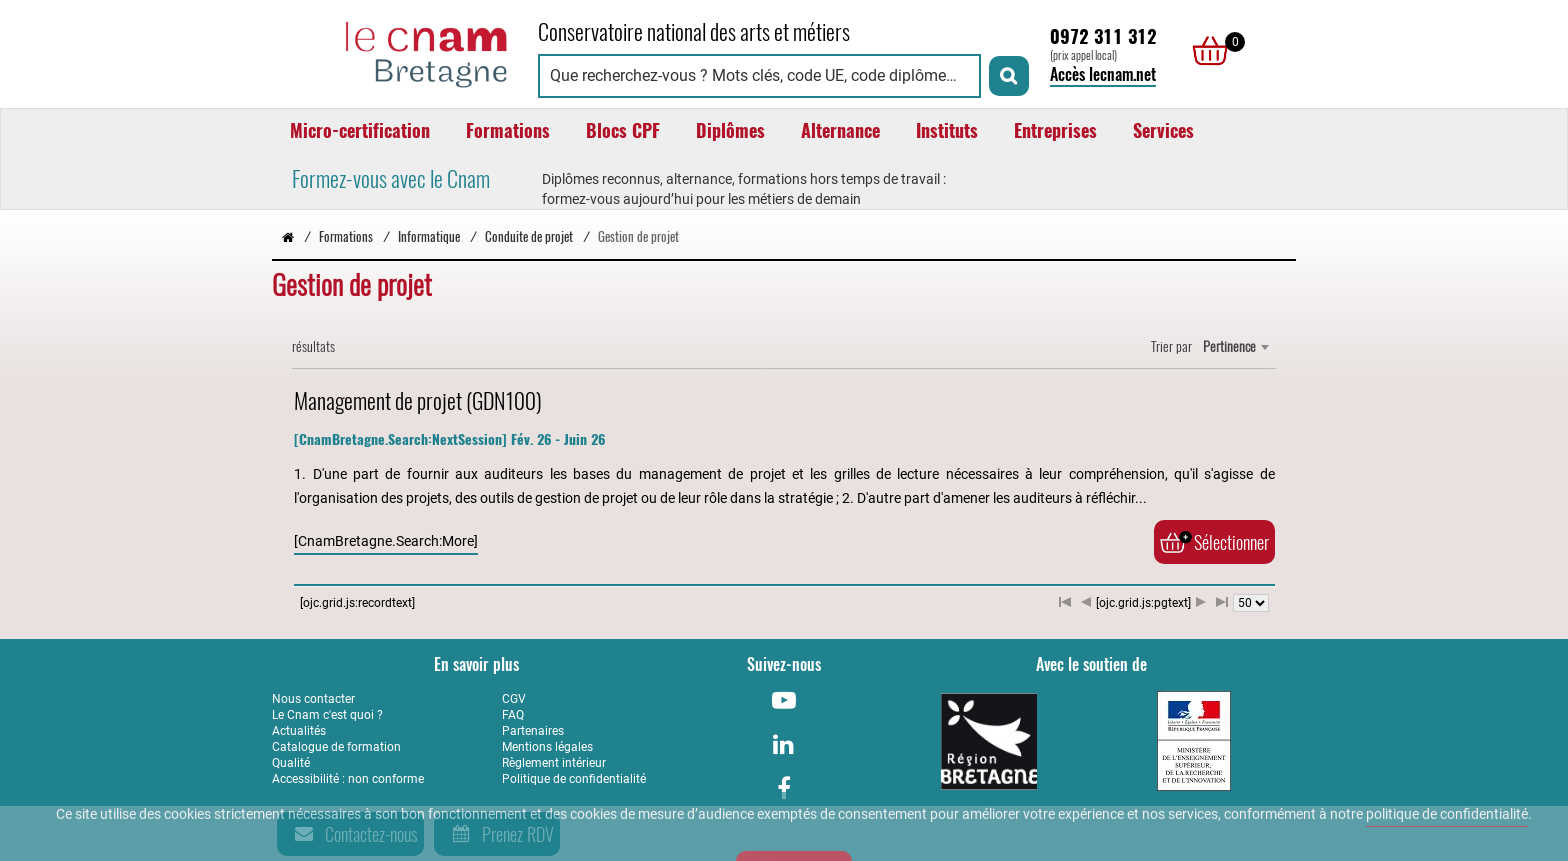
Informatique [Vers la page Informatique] (429, 236)
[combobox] (1235, 347)
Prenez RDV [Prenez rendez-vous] (499, 834)
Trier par (1171, 346)
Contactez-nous (353, 834)
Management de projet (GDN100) (418, 401)
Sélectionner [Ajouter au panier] (1214, 542)
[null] (1205, 51)
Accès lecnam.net (1103, 74)
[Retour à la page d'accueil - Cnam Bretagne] (395, 51)
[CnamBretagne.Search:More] (386, 541)
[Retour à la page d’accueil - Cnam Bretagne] (288, 236)
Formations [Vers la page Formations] (346, 236)
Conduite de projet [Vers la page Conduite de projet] (529, 236)
